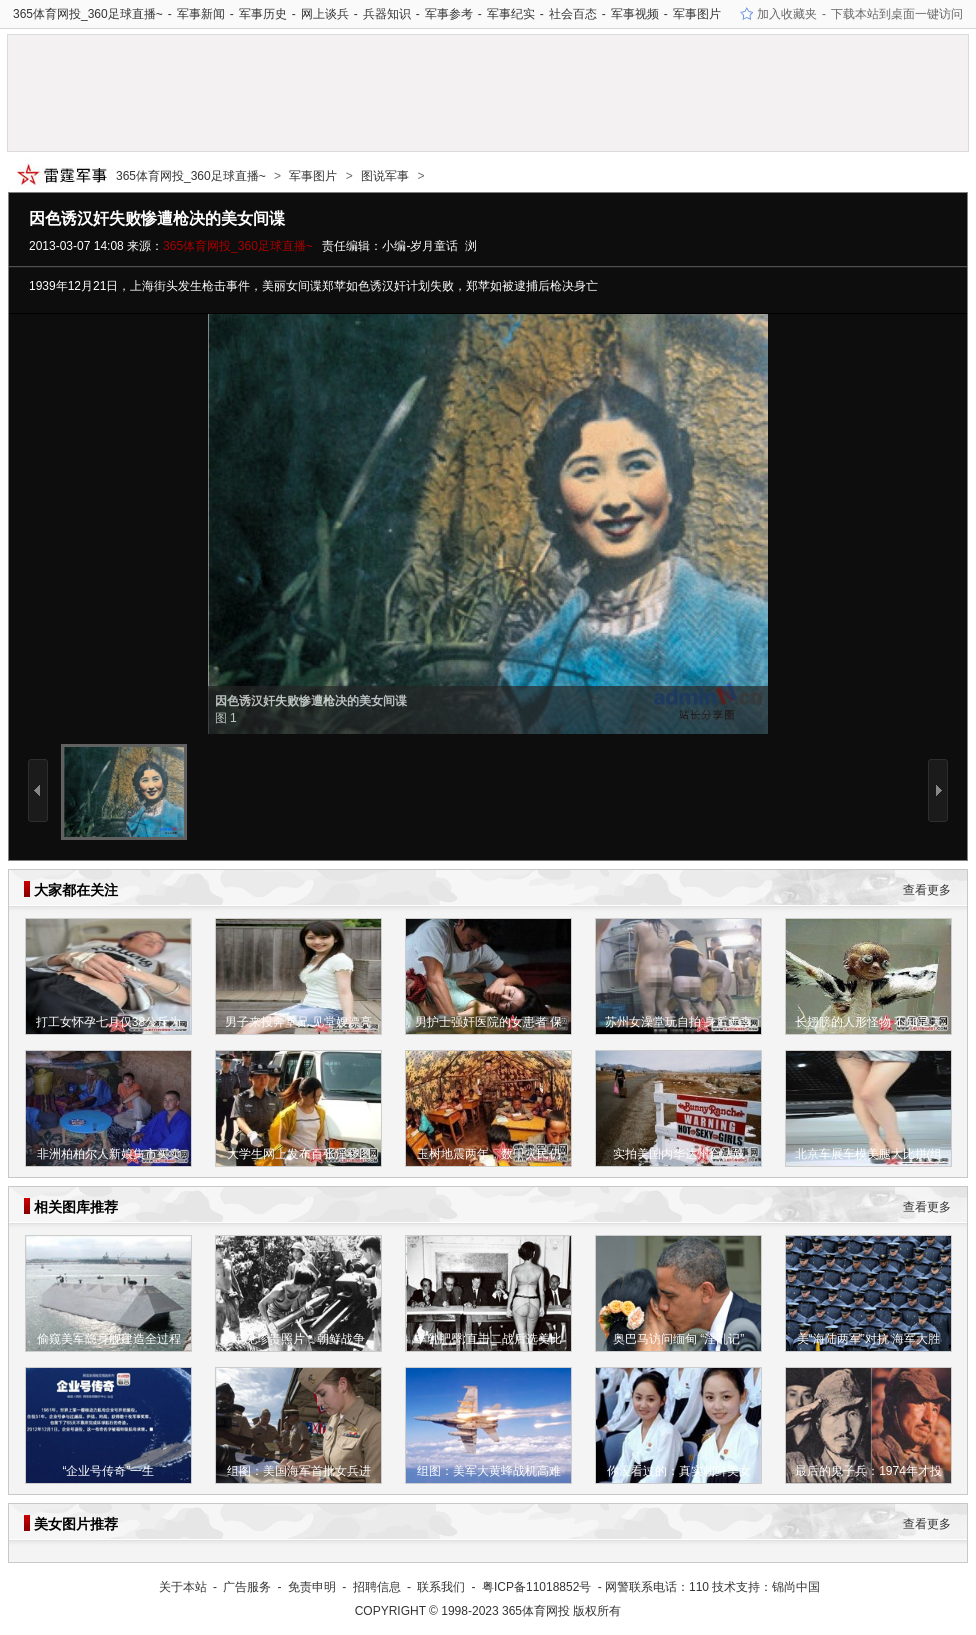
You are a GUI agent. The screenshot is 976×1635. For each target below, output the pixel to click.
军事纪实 (511, 14)
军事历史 (263, 14)
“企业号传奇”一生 (109, 1471)
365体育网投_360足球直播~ (88, 14)
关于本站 (183, 1587)
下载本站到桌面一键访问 (897, 14)
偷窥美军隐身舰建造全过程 (109, 1339)
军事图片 (697, 14)
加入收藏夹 (787, 14)
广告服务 (247, 1587)
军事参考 (449, 14)
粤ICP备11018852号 (536, 1587)
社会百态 (573, 14)
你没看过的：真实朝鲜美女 (679, 1471)
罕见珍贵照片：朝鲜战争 (299, 1339)
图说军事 (385, 176)
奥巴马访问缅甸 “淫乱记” (678, 1339)
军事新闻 (201, 14)
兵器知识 (387, 14)
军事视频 (635, 14)
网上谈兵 (325, 14)
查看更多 (927, 890)
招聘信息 (377, 1587)
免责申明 (312, 1587)
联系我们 (441, 1587)
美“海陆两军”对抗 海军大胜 (868, 1339)
